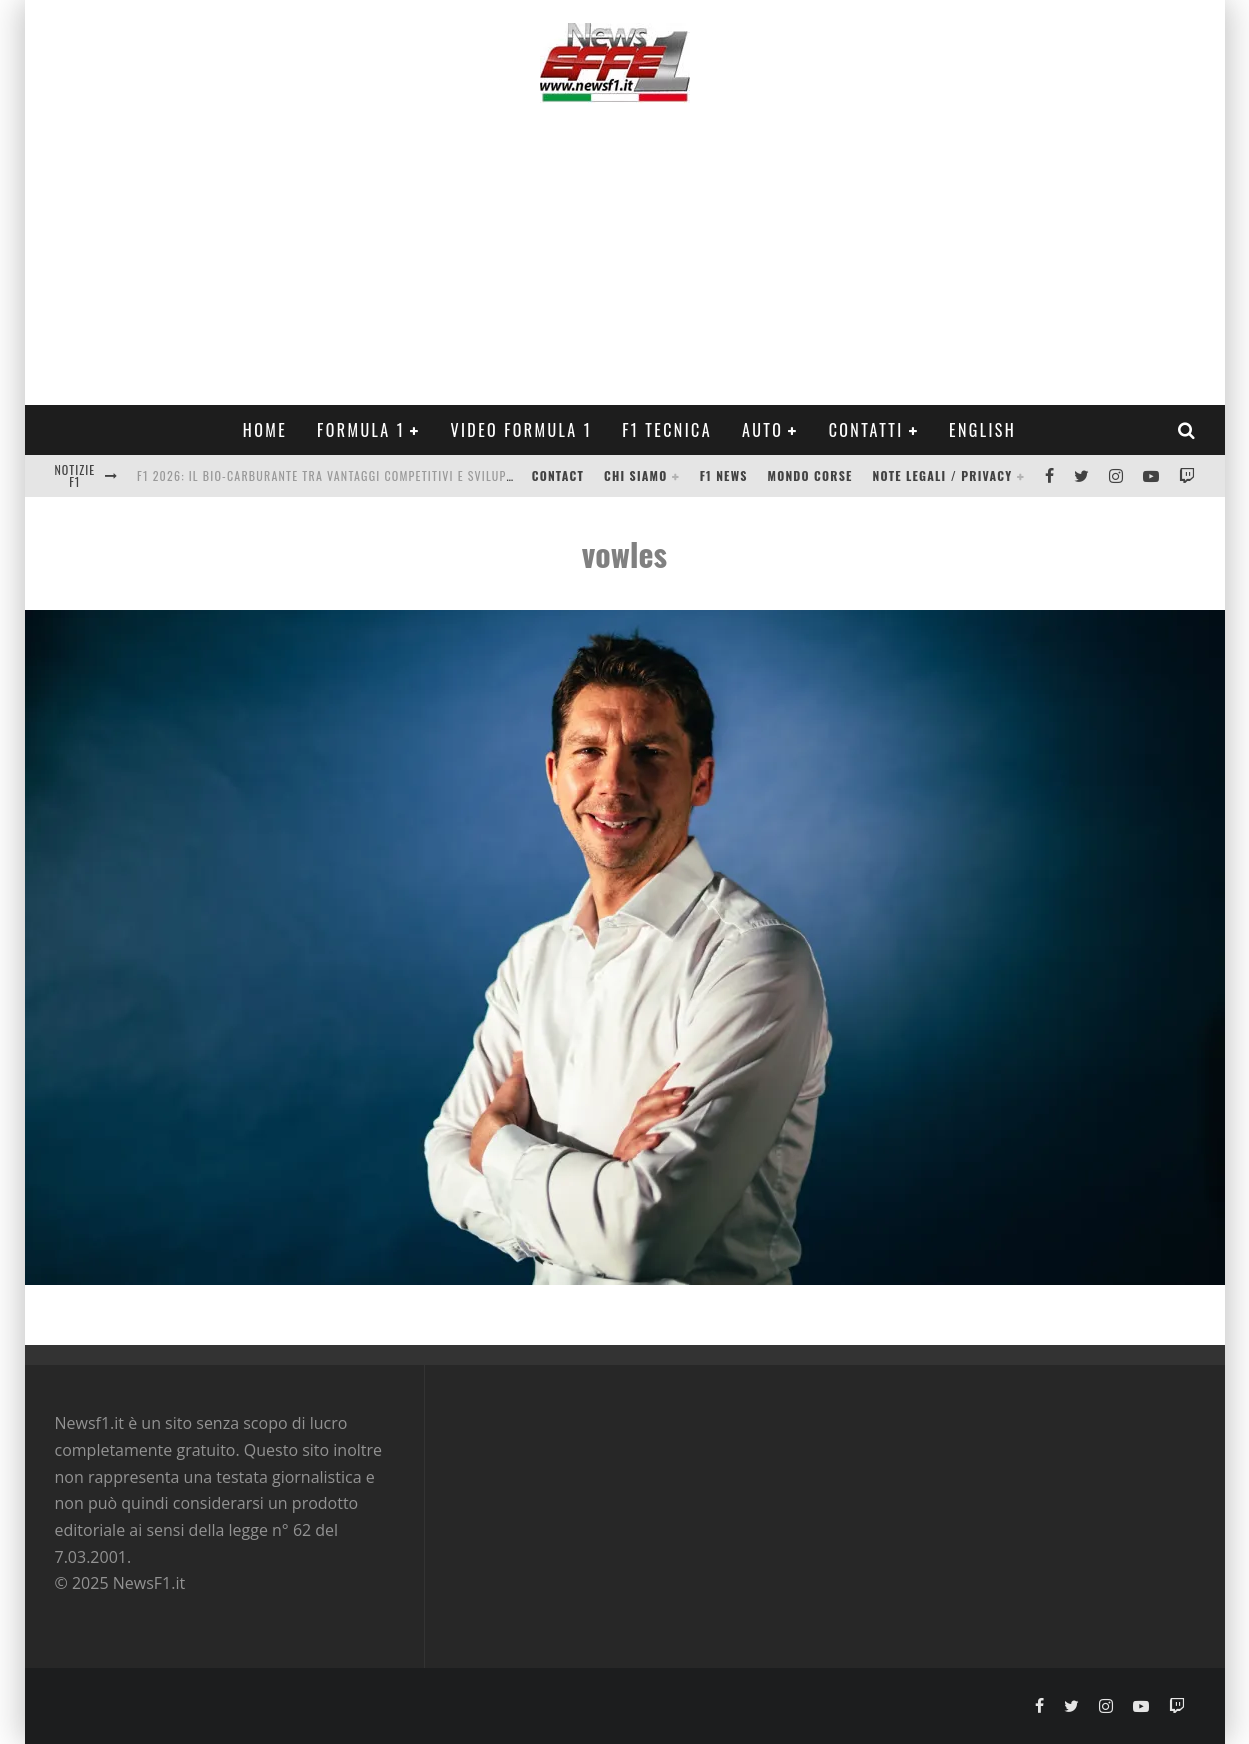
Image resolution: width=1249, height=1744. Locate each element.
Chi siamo (635, 475)
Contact (558, 475)
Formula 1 (361, 430)
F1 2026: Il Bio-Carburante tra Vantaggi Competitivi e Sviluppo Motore (353, 475)
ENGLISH (982, 430)
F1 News (724, 475)
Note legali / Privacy (943, 475)
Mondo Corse (810, 475)
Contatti (866, 430)
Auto (762, 430)
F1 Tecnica (667, 430)
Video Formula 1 (521, 430)
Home (265, 430)
